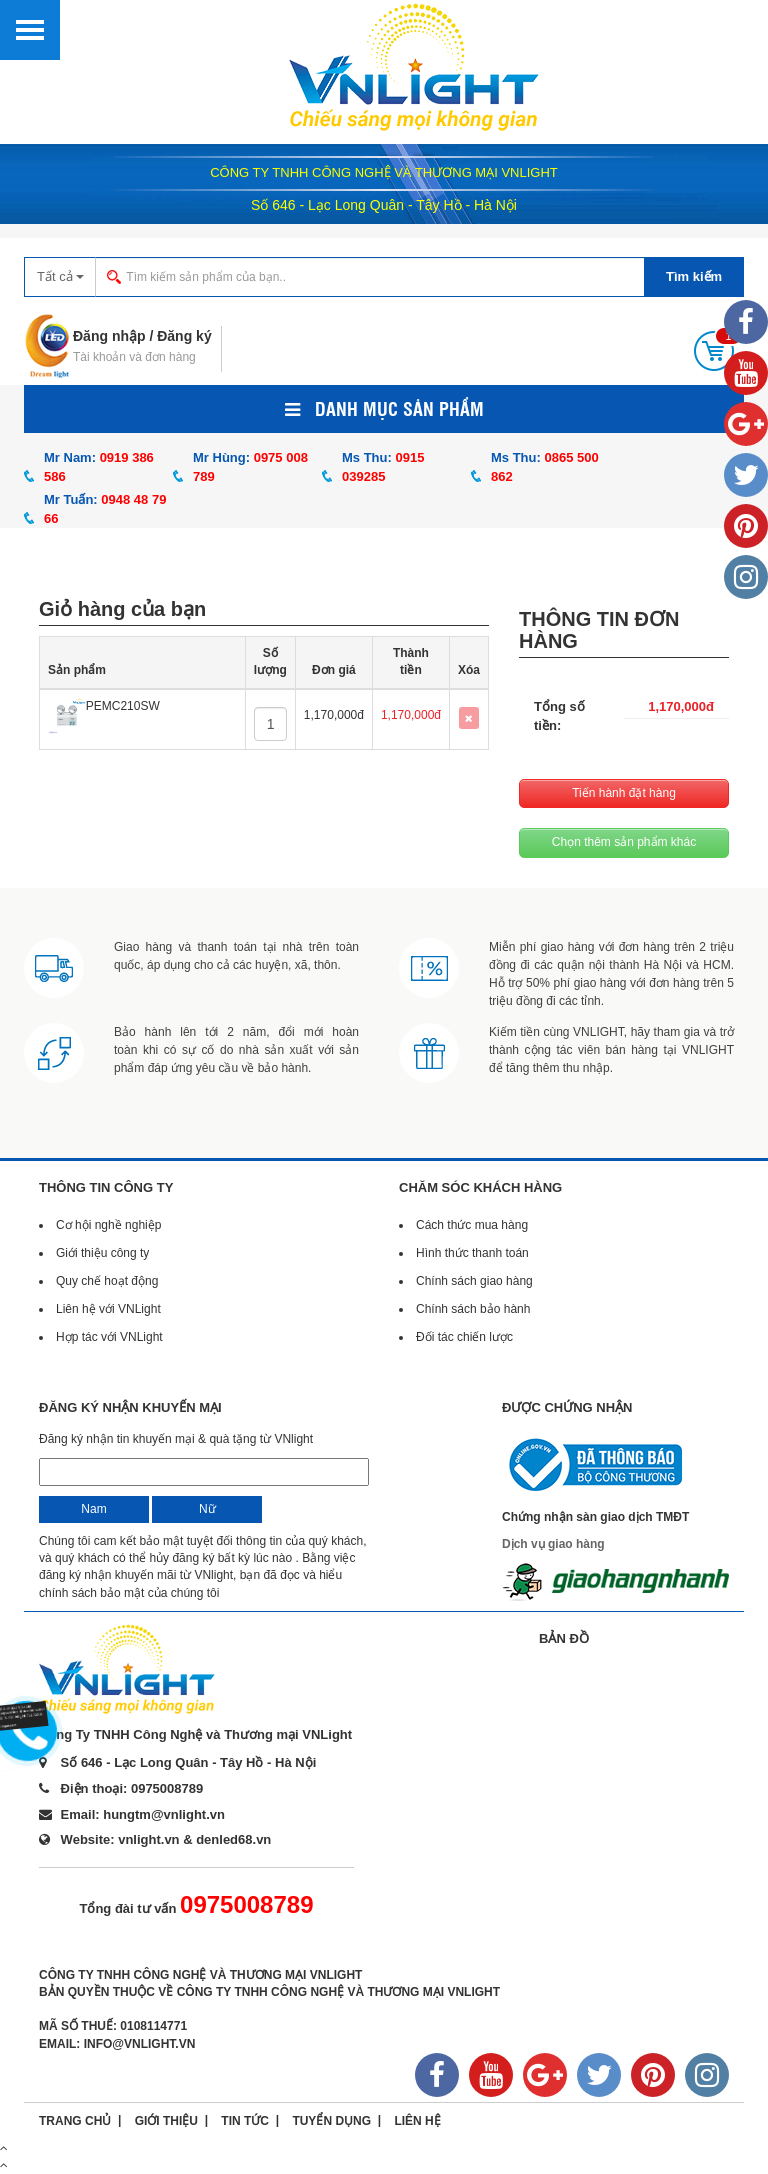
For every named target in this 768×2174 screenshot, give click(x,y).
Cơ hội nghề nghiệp (108, 1225)
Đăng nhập (109, 336)
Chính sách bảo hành (473, 1309)
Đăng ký (184, 336)
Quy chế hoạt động (107, 1281)
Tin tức (245, 2121)
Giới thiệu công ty (102, 1253)
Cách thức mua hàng (472, 1225)
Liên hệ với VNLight (108, 1309)
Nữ (207, 1509)
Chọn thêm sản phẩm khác (624, 842)
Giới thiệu (166, 2121)
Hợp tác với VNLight (109, 1337)
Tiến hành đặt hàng (624, 793)
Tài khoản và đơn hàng (134, 357)
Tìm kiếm (694, 276)
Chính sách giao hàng (474, 1281)
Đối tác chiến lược (464, 1337)
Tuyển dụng (331, 2121)
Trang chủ (75, 2121)
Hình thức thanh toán (472, 1253)
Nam (93, 1509)
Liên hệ (417, 2121)
